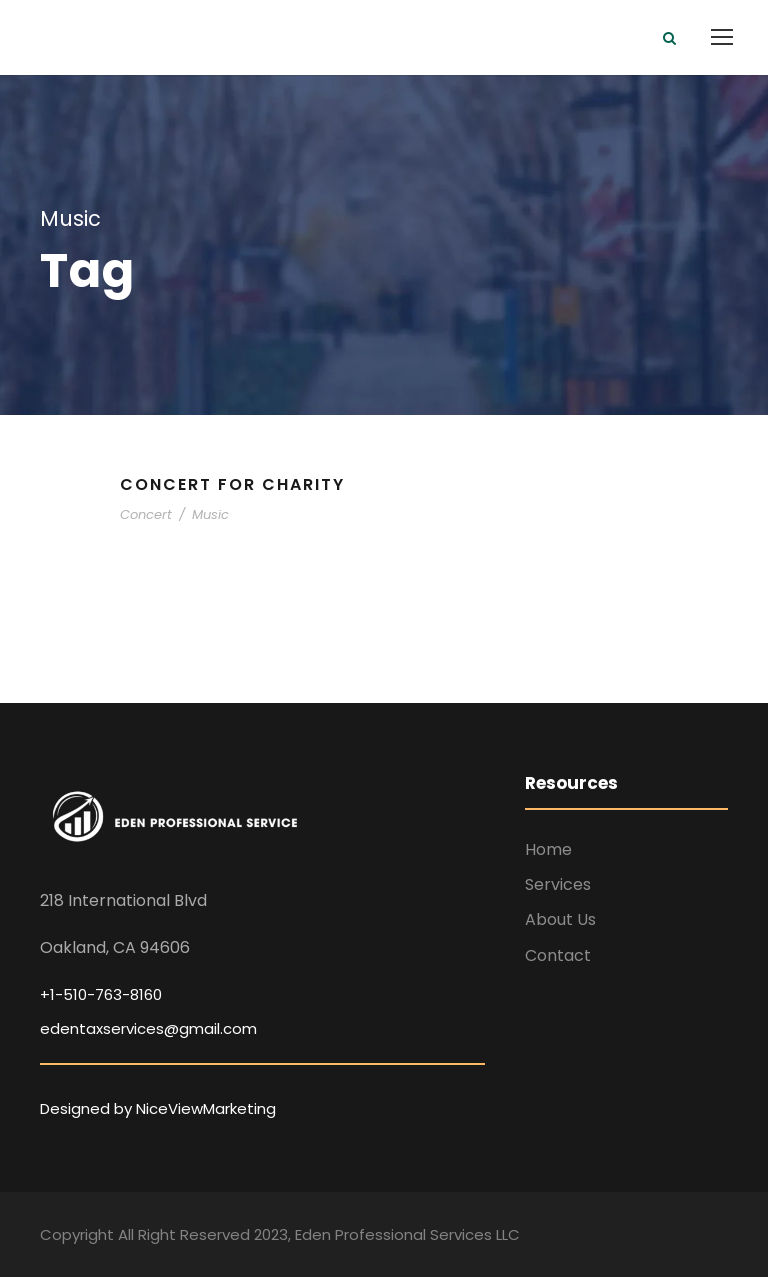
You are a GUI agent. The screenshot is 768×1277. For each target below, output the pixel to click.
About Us (560, 919)
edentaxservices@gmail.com (148, 1028)
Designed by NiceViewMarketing (158, 1108)
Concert (146, 514)
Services (558, 884)
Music (210, 514)
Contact (558, 955)
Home (548, 849)
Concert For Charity (232, 484)
